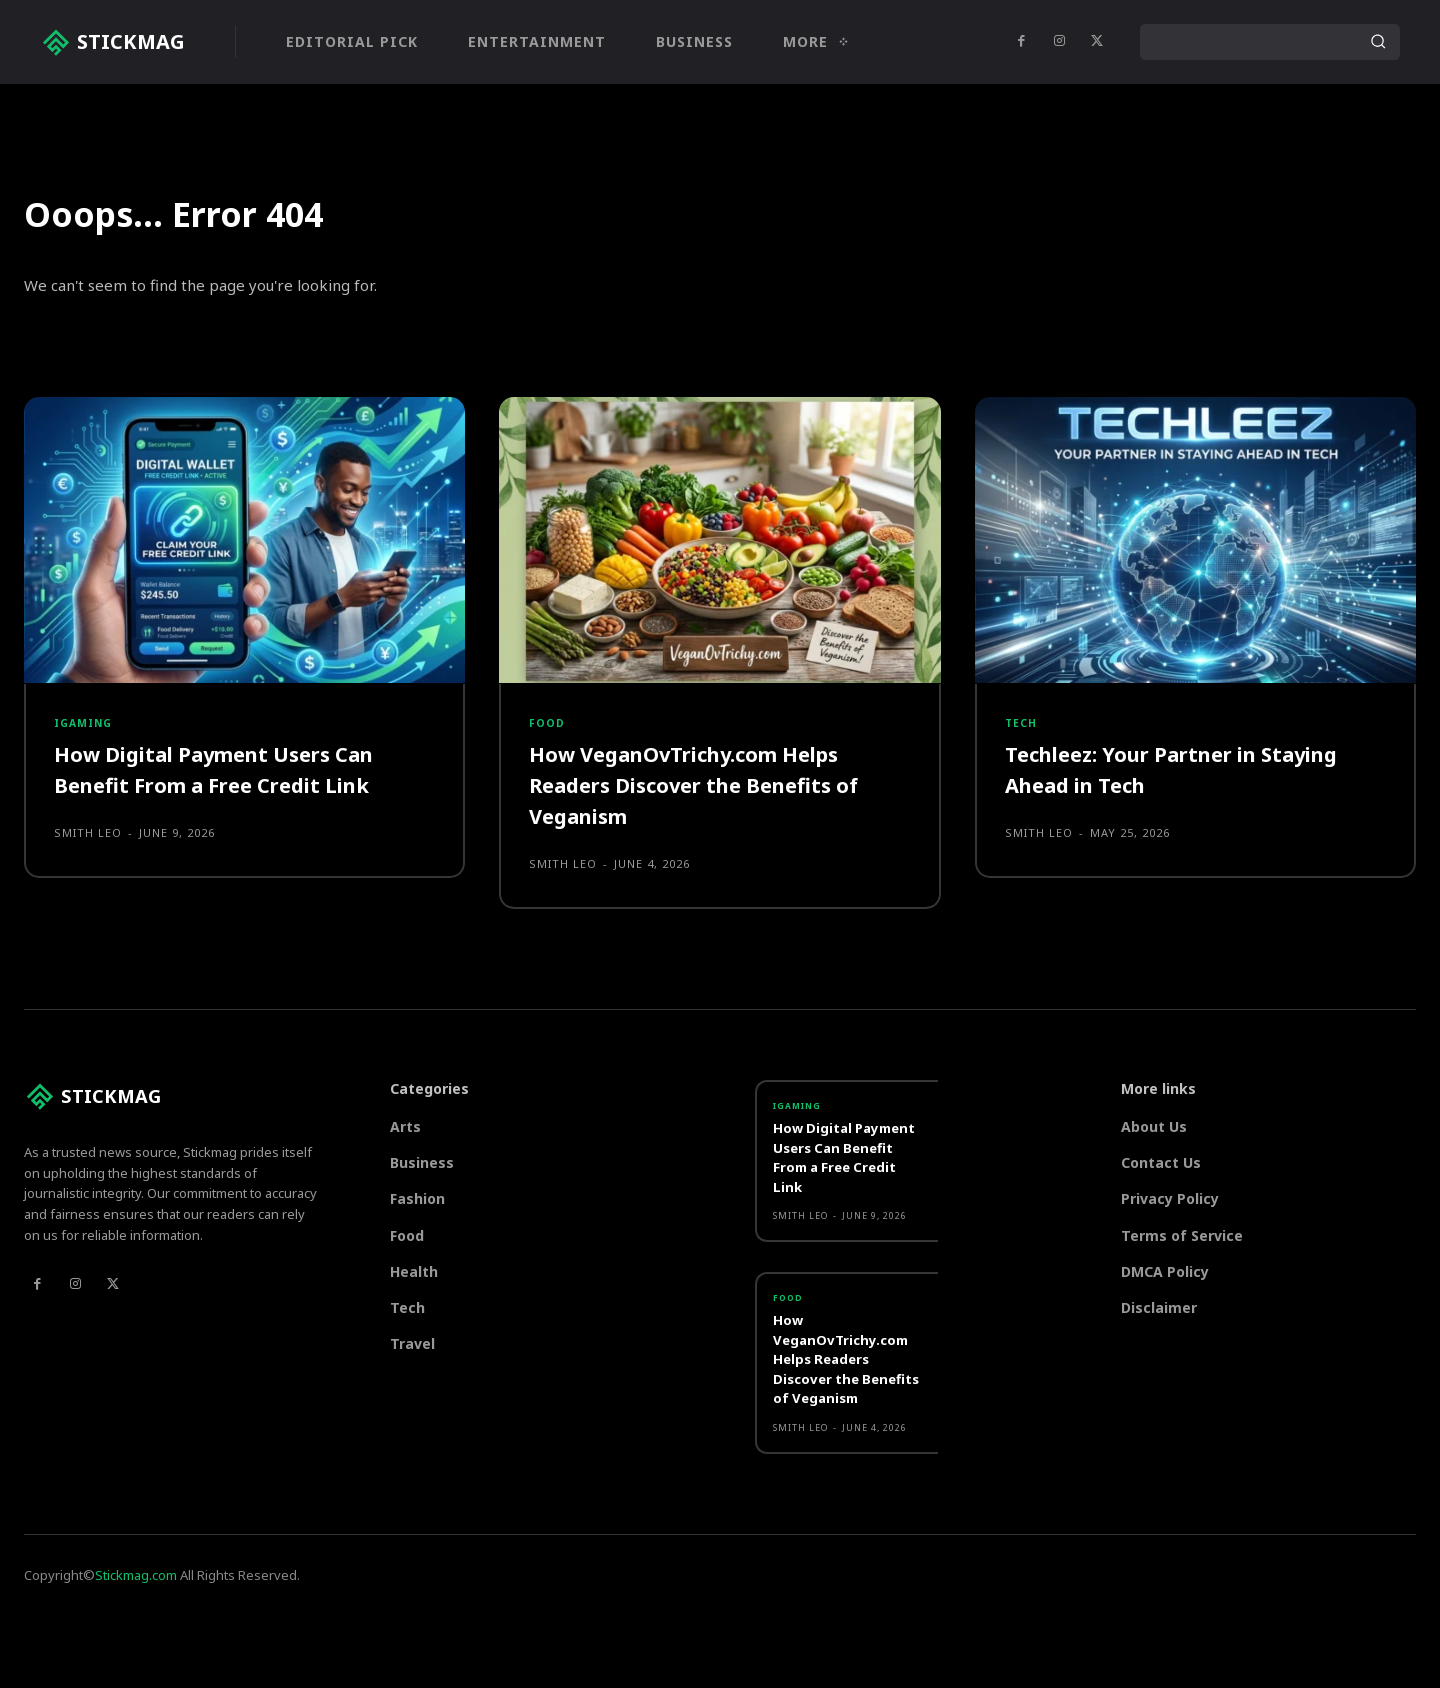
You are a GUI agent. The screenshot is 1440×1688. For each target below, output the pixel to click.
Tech (1022, 820)
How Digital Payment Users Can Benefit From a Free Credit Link (231, 871)
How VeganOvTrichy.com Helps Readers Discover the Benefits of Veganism (709, 887)
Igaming (86, 820)
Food (547, 820)
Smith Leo (88, 935)
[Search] (1378, 42)
